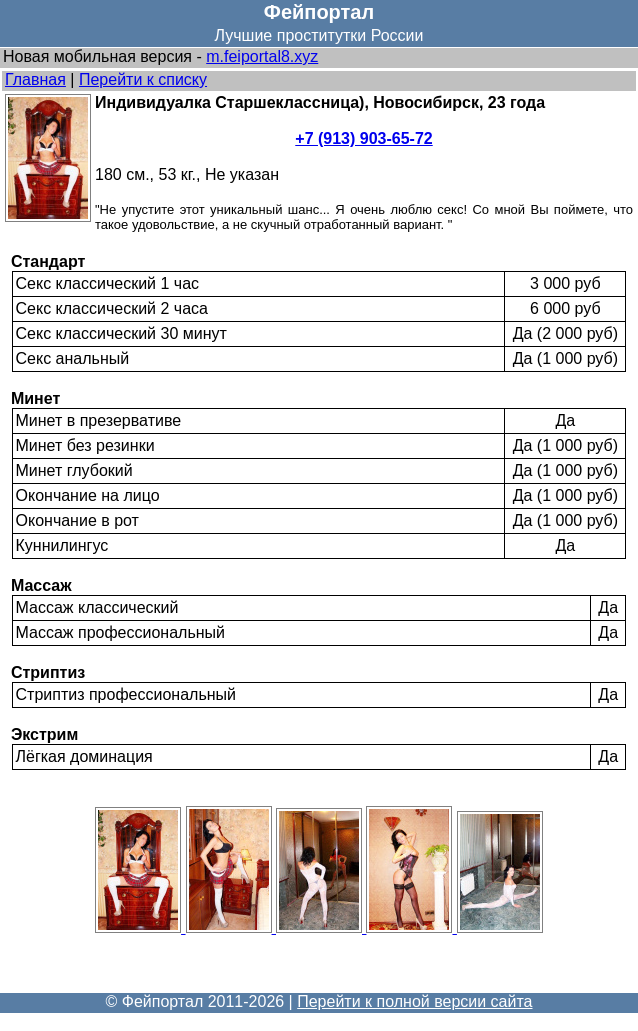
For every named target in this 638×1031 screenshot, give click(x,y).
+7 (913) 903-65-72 (363, 138)
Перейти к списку (143, 79)
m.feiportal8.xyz (262, 56)
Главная (35, 79)
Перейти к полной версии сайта (414, 1001)
